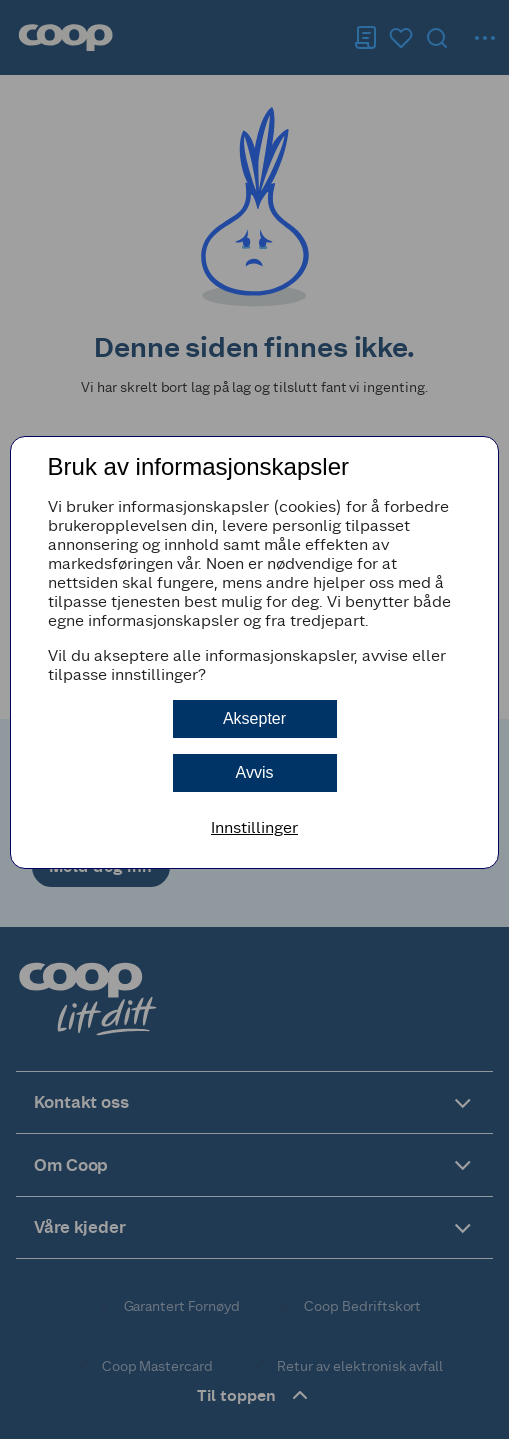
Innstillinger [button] (254, 827)
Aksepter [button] (254, 718)
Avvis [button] (255, 772)
